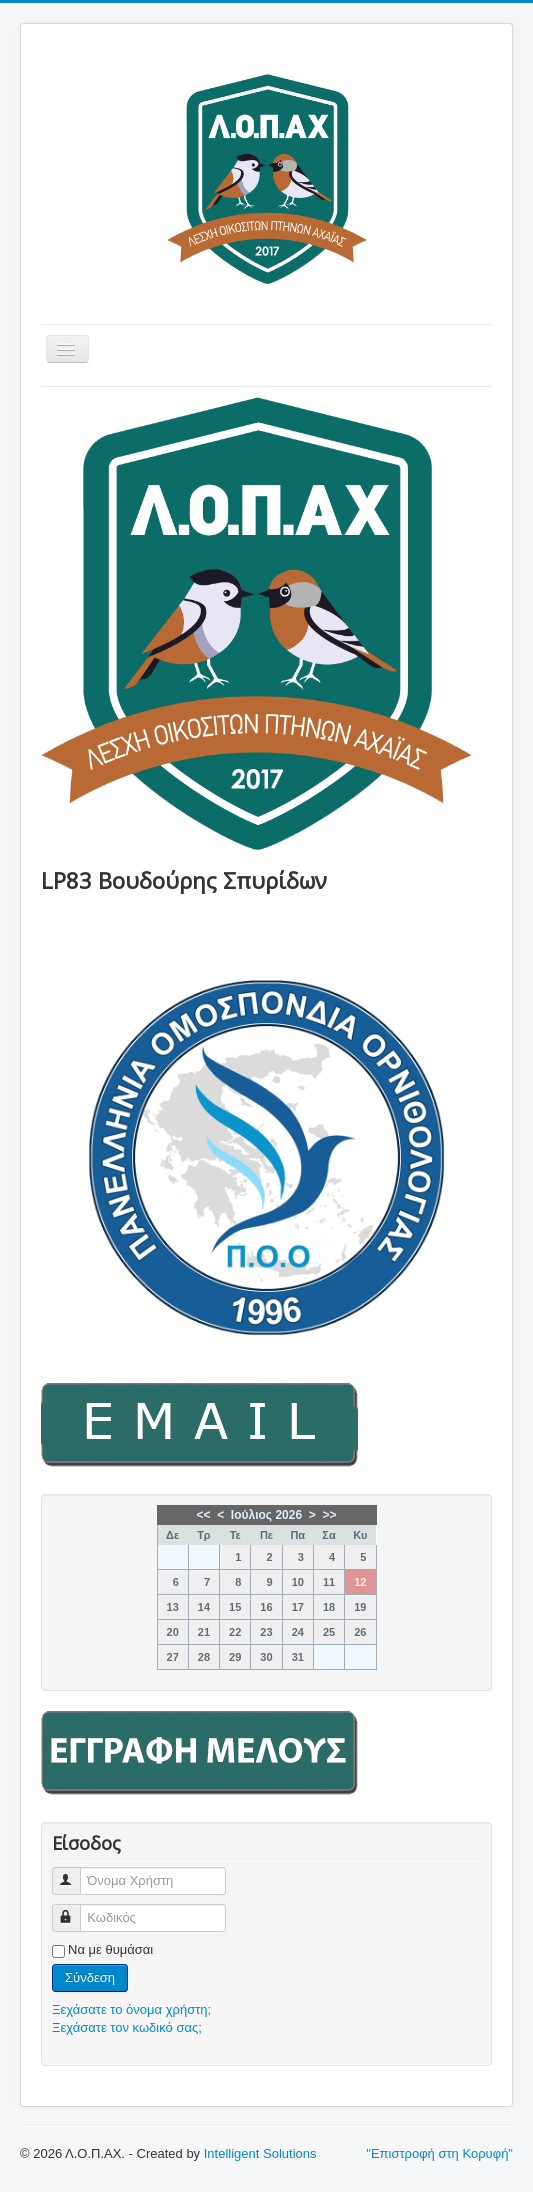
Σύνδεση (90, 1977)
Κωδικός (75, 1909)
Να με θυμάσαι (110, 1949)
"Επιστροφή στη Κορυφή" (439, 2153)
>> (329, 1515)
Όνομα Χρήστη (75, 1872)
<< (203, 1515)
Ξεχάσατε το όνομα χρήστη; (131, 2009)
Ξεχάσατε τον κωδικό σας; (127, 2027)
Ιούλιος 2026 (266, 1515)
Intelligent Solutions (260, 2153)
